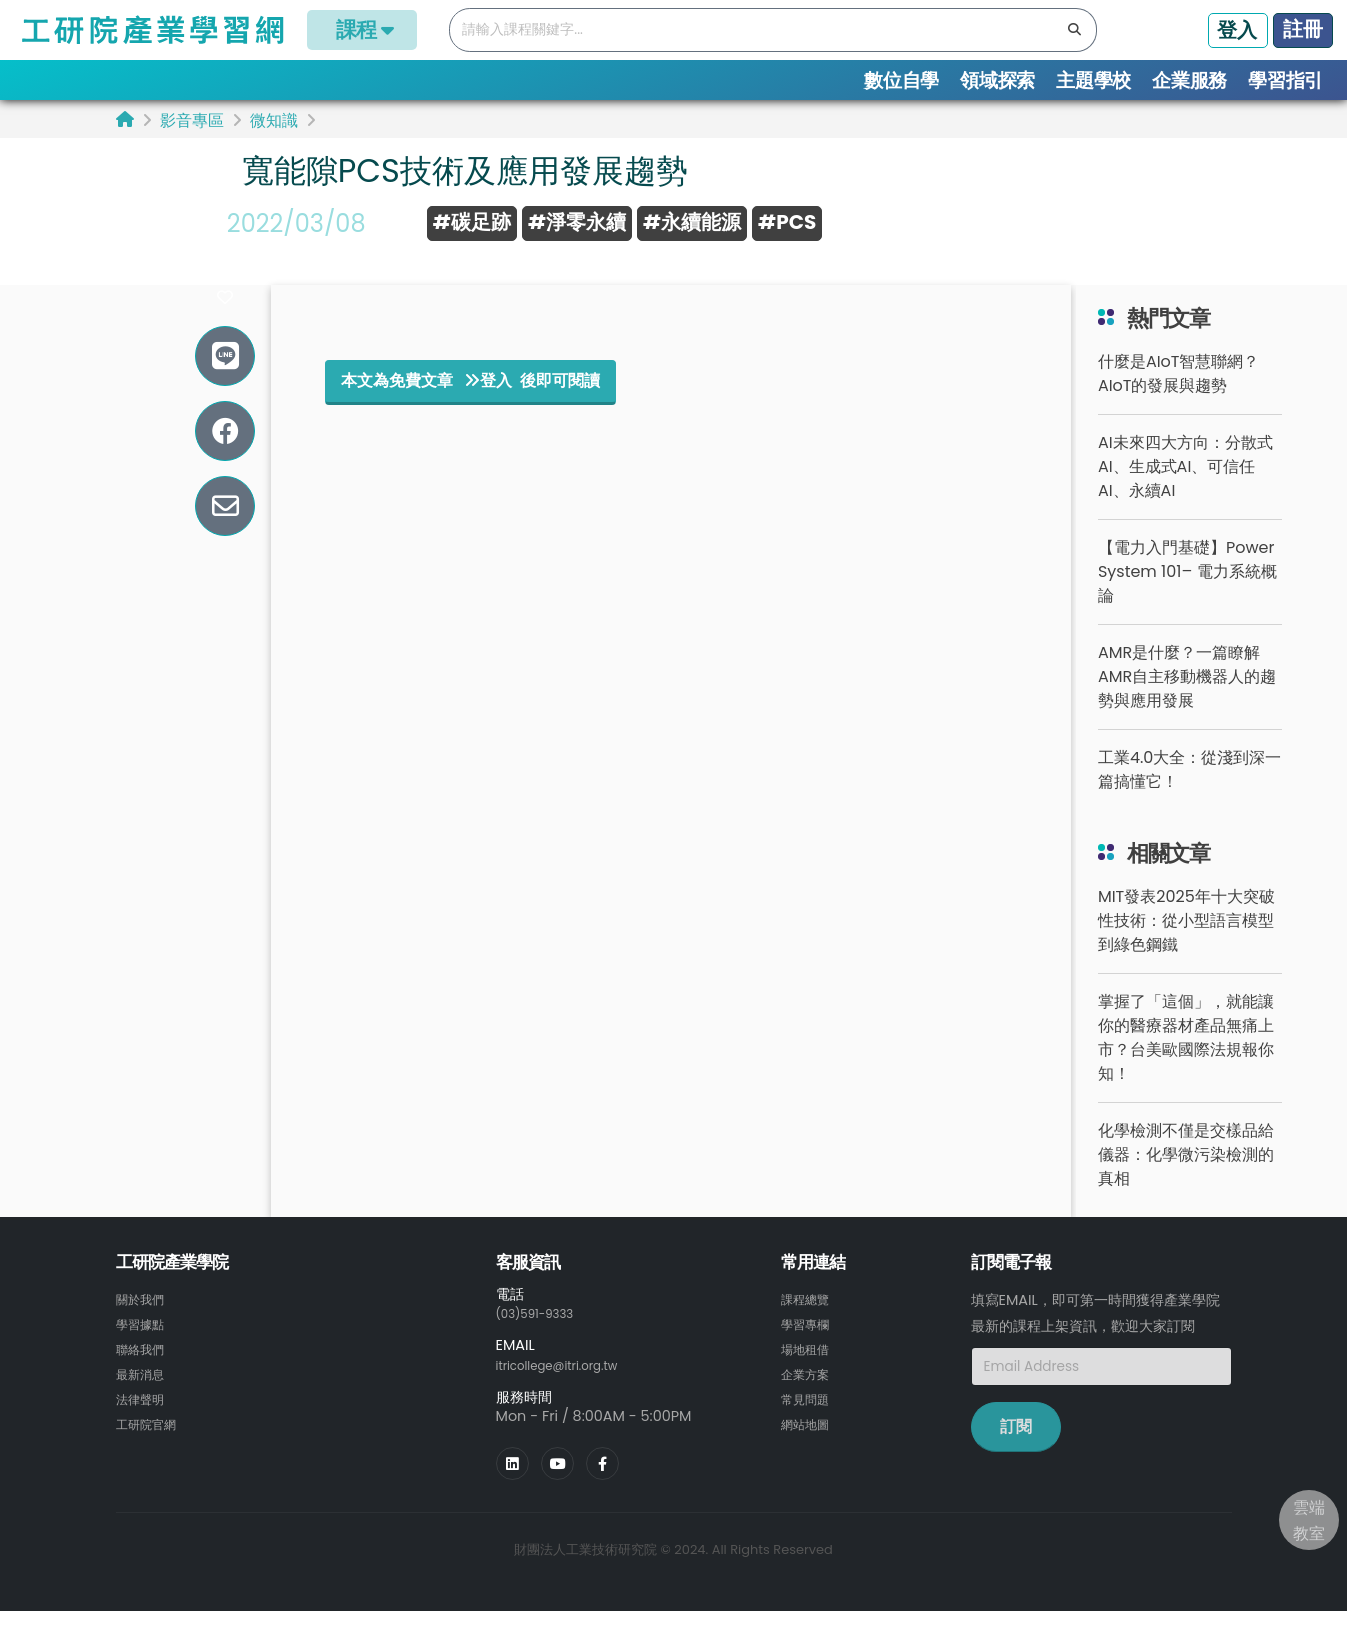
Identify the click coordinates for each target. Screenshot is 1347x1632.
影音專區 (192, 120)
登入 (1237, 30)
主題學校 (1093, 80)
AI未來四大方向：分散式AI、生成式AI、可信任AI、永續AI (1185, 489)
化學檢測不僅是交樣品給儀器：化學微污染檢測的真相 (1186, 1177)
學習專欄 (809, 1346)
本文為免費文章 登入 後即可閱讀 (470, 403)
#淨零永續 (577, 222)
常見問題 (809, 1418)
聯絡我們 (144, 1370)
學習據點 (144, 1346)
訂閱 (1016, 1449)
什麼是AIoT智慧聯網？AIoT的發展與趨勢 (1179, 396)
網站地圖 (809, 1442)
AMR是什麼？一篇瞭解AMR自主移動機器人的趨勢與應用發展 (1187, 699)
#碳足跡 (472, 222)
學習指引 (1285, 80)
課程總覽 (809, 1322)
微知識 (274, 120)
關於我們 (144, 1322)
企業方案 (809, 1394)
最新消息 (144, 1394)
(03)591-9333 (544, 1336)
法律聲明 (144, 1418)
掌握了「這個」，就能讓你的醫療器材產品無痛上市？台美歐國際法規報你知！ (1186, 1060)
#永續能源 (692, 222)
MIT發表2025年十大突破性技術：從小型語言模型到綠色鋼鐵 (1186, 943)
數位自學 (901, 80)
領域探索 (997, 80)
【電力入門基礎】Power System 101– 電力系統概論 (1187, 594)
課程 (362, 29)
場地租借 (809, 1370)
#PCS (787, 222)
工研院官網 (151, 1442)
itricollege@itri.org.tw (571, 1387)
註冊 (1303, 29)
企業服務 (1189, 80)
